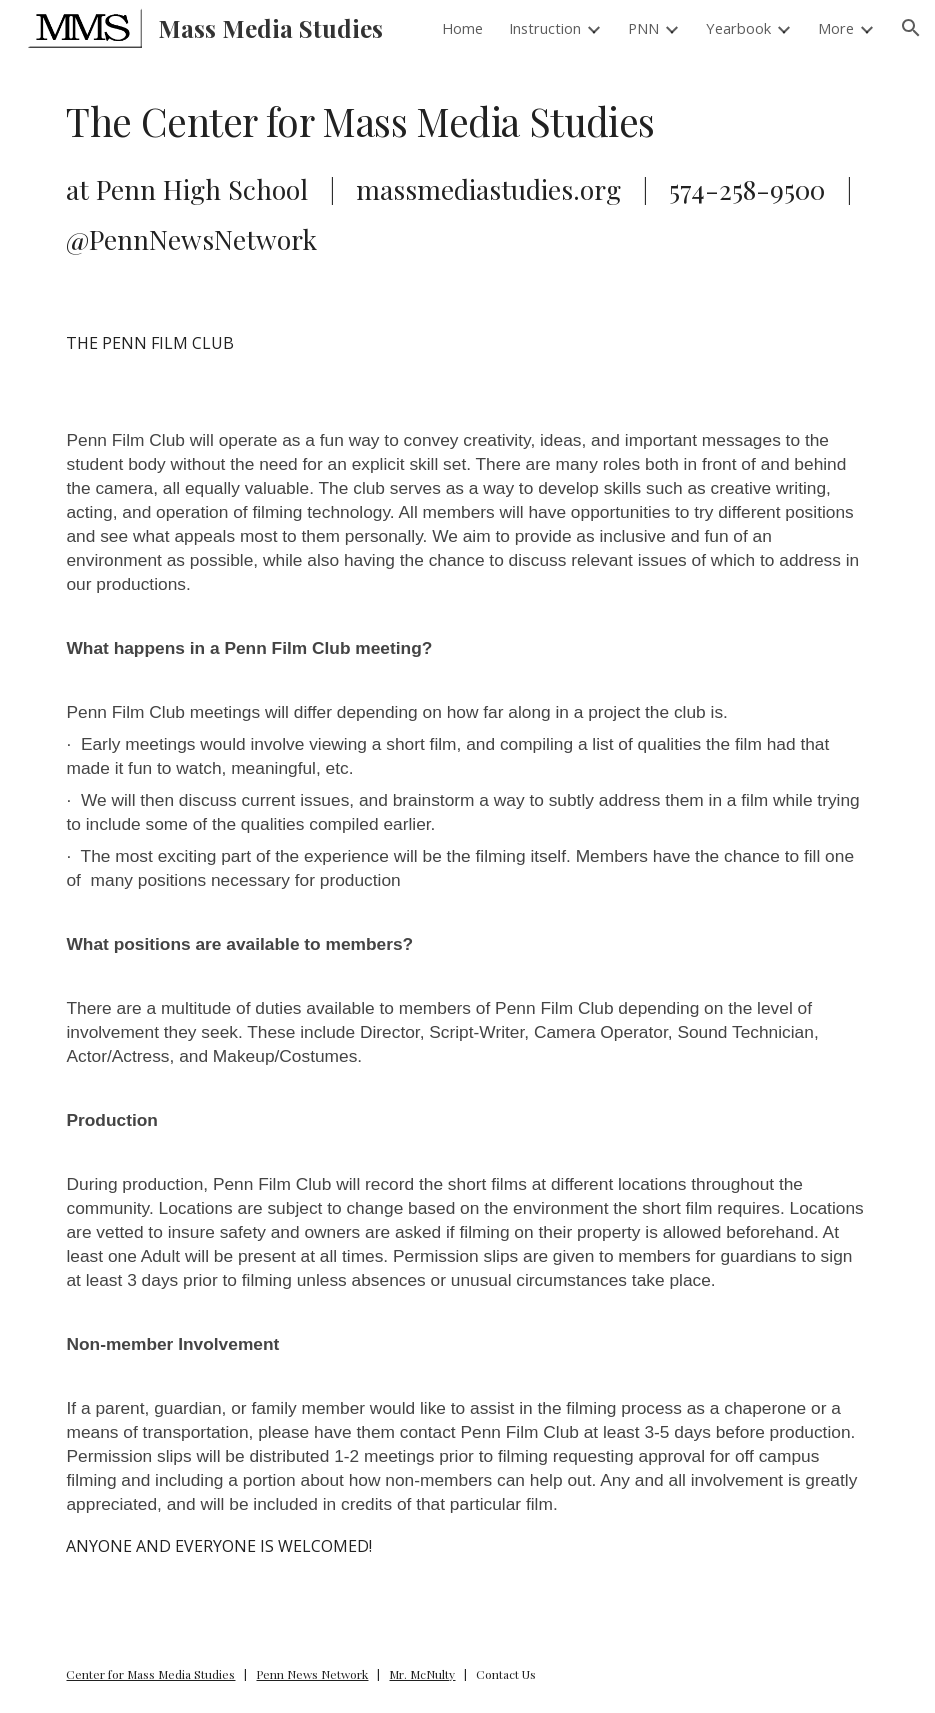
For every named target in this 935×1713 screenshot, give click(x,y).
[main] (467, 176)
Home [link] (462, 28)
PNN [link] (643, 28)
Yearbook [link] (738, 28)
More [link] (836, 28)
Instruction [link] (545, 28)
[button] (911, 28)
